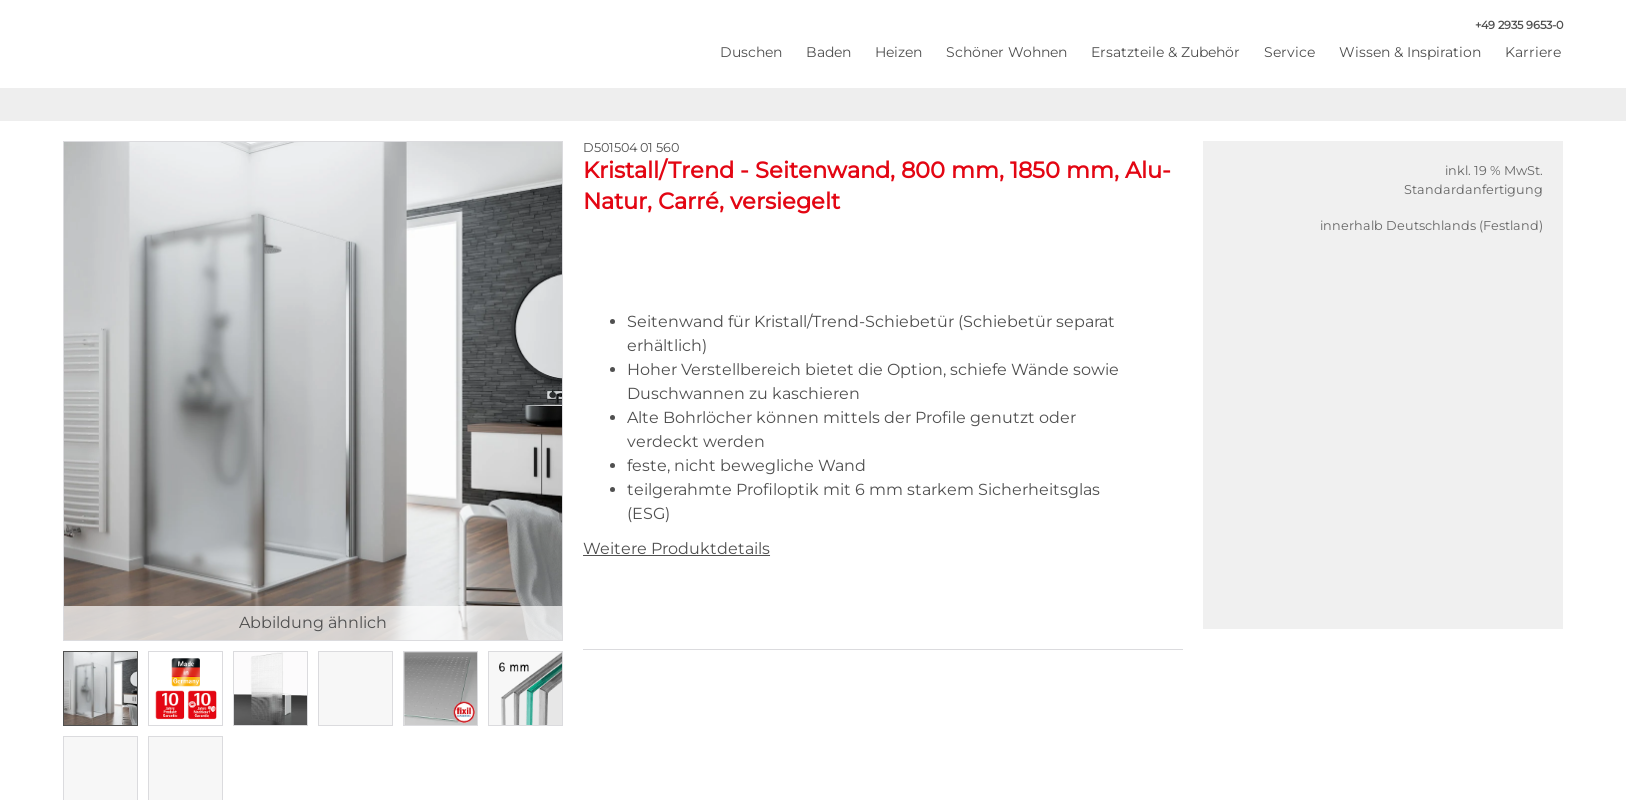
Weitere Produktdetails (676, 548)
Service (1289, 52)
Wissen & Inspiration (1410, 52)
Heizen (898, 52)
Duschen (751, 52)
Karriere (1533, 52)
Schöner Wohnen (1006, 52)
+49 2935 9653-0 (1508, 25)
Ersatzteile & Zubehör (1165, 52)
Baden (828, 52)
